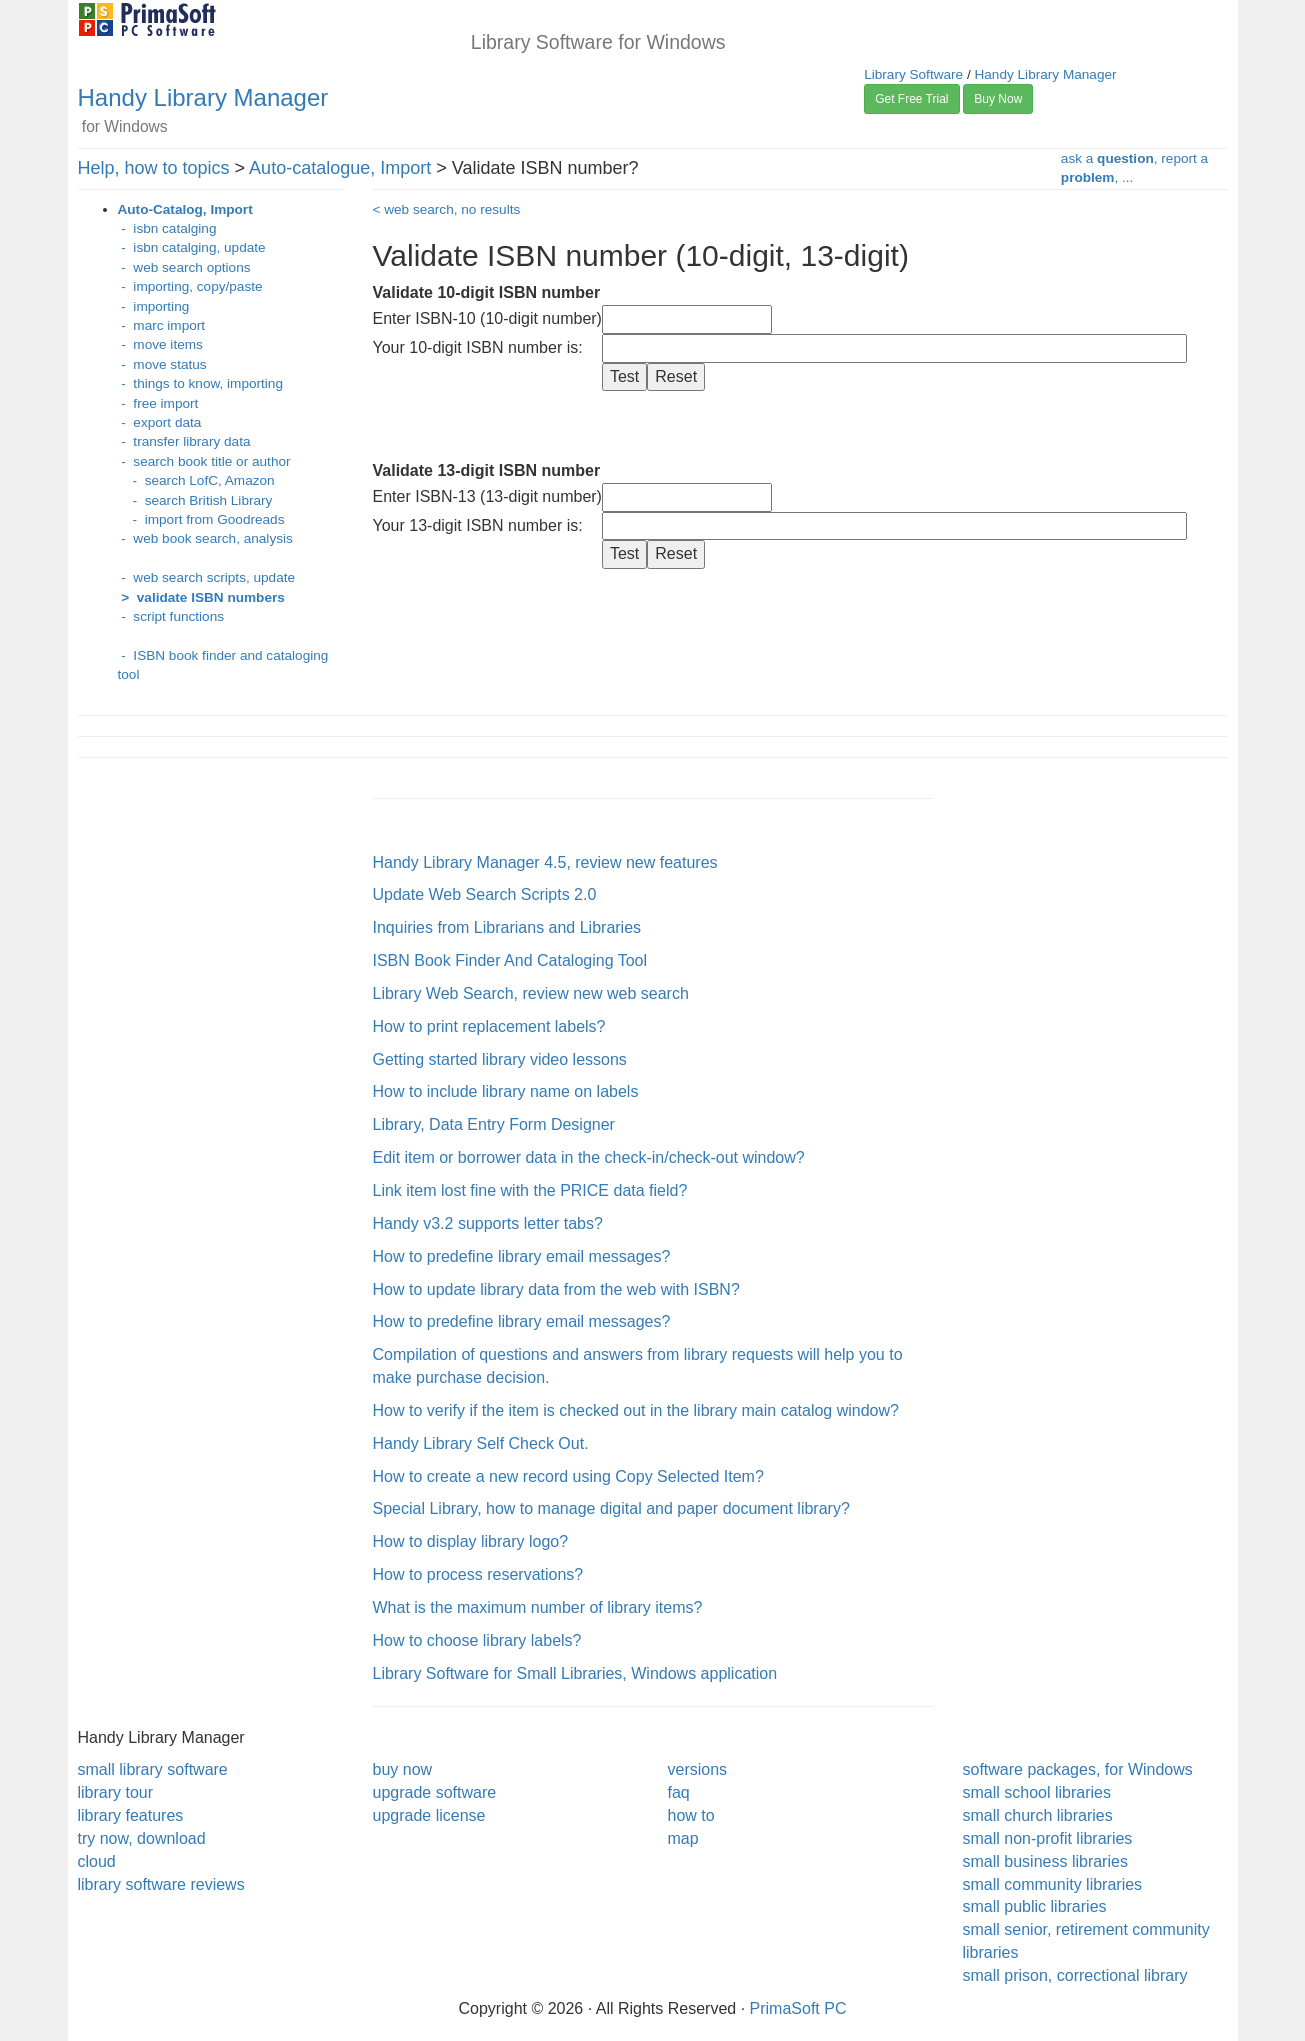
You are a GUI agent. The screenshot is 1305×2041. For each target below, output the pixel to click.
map (683, 1838)
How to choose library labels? (477, 1640)
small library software (153, 1769)
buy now (403, 1769)
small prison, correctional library (1075, 1975)
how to (691, 1815)
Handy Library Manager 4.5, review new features (545, 862)
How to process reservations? (478, 1574)
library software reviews (161, 1884)
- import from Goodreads (201, 519)
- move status (162, 364)
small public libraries (1035, 1906)
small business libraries (1045, 1861)
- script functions (171, 616)
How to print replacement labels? (489, 1026)
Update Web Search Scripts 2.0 (485, 894)
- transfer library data (184, 441)
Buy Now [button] (998, 99)
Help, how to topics (154, 168)
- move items (160, 344)
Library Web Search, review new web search (531, 993)
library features (131, 1815)
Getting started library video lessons (500, 1059)
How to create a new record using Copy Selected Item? (568, 1476)
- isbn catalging (167, 228)
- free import (158, 403)
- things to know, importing (200, 383)
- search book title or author (204, 461)
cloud (97, 1861)
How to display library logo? (471, 1541)
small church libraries (1038, 1815)
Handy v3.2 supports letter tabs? (488, 1223)
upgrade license (429, 1815)
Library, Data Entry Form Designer (494, 1124)
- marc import (162, 325)
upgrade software (435, 1792)
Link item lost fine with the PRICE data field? (530, 1190)
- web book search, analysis (205, 538)
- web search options (184, 267)
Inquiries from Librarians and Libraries (507, 927)
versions (698, 1769)
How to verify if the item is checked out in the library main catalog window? (636, 1410)
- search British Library (195, 500)
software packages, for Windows (1078, 1769)
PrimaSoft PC (798, 2008)
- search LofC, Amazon (196, 480)
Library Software (913, 74)
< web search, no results (447, 209)
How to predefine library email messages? (522, 1256)
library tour (116, 1792)
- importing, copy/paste (190, 286)
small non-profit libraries (1048, 1838)
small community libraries (1053, 1884)
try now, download (142, 1838)
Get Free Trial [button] (911, 99)
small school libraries (1037, 1792)
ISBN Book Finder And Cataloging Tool (510, 960)
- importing (154, 306)
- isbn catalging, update (192, 247)
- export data (160, 422)
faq (679, 1792)
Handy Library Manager (203, 97)
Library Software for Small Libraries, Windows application (575, 1673)
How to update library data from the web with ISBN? (556, 1289)
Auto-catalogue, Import (340, 168)
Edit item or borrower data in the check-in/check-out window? (589, 1157)
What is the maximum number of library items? (538, 1607)
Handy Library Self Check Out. (481, 1443)
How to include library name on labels (506, 1091)
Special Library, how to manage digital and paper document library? (611, 1508)
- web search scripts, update (207, 577)
